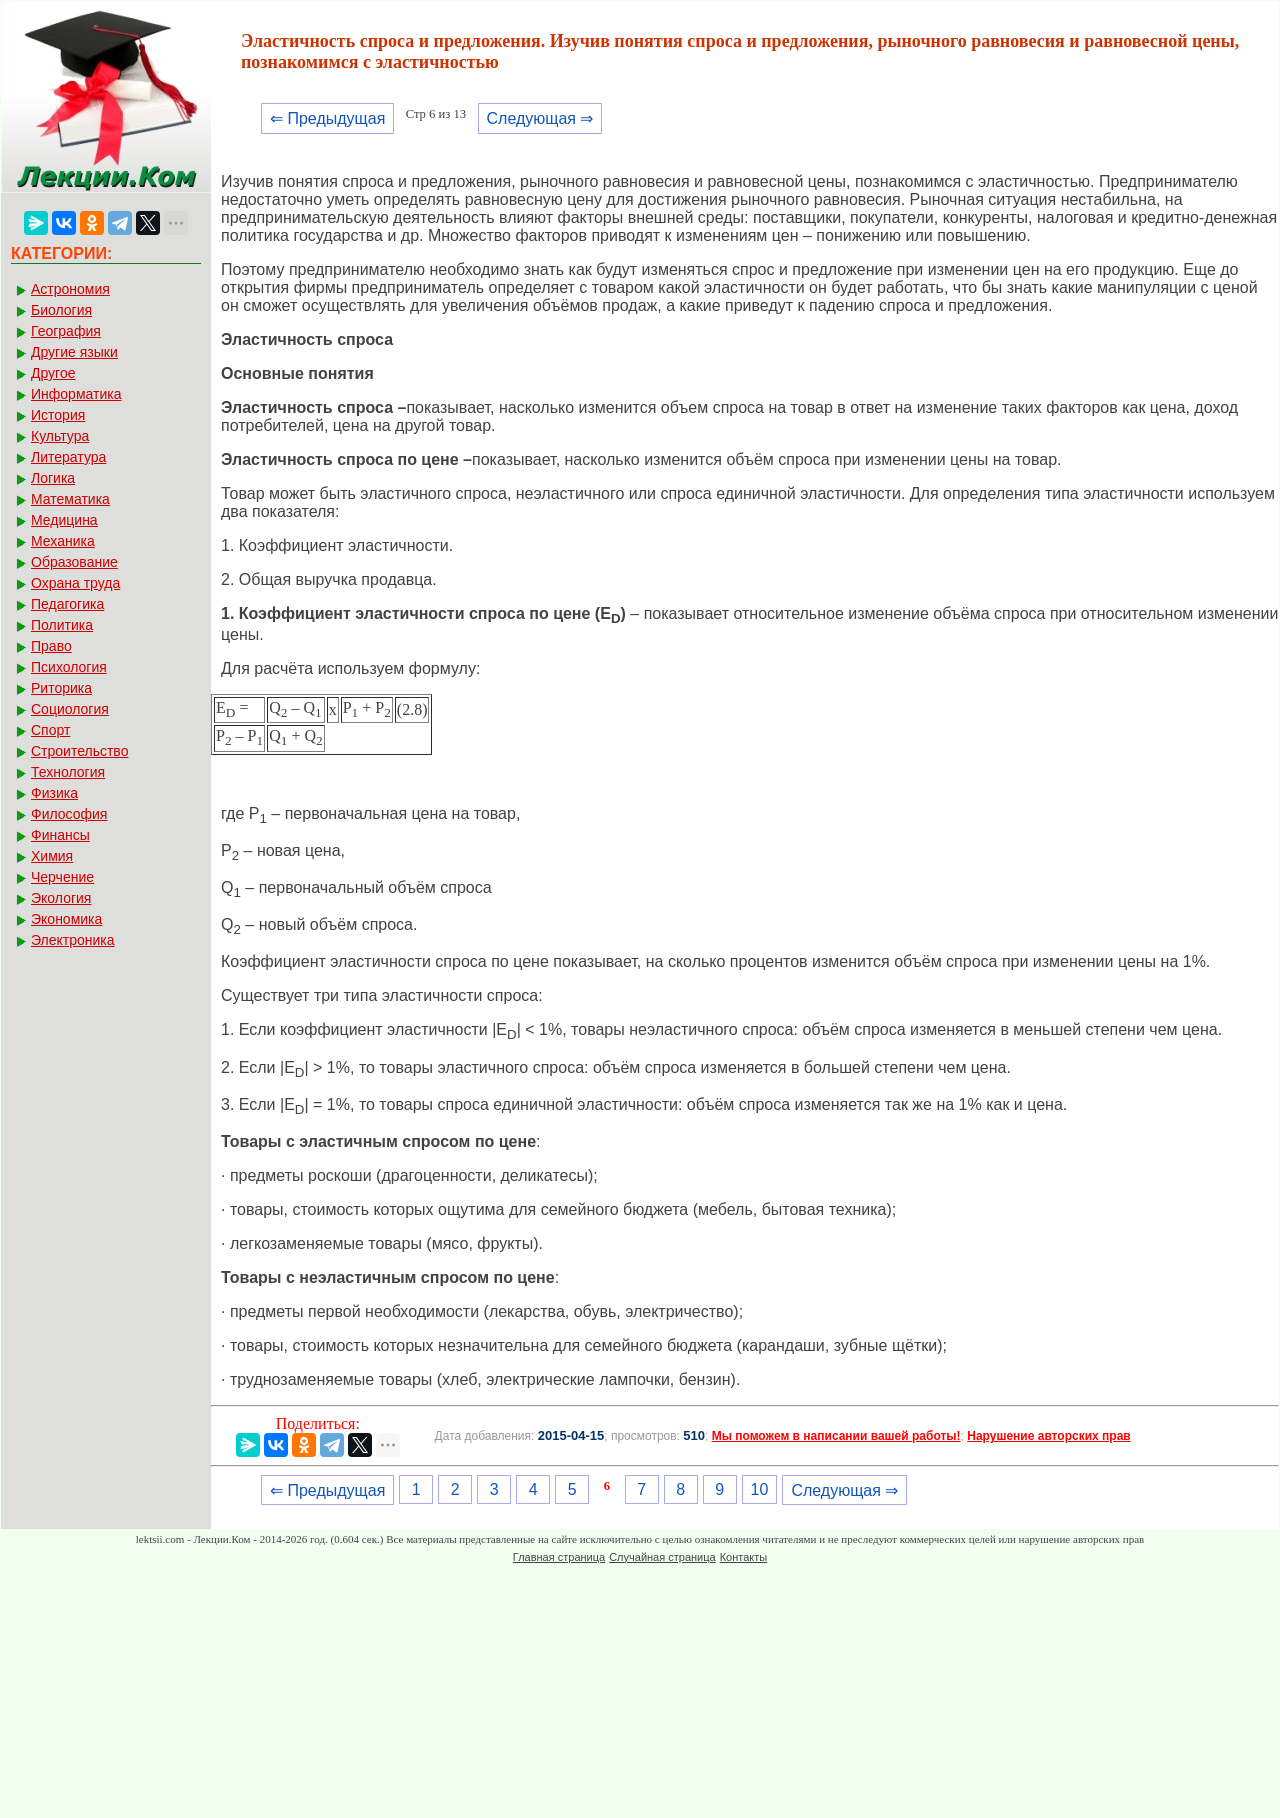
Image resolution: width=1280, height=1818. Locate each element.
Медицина (64, 520)
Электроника (73, 940)
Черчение (62, 877)
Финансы (60, 835)
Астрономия (70, 289)
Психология (69, 667)
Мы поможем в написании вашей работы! (836, 1436)
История (58, 415)
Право (51, 646)
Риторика (61, 688)
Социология (70, 709)
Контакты (744, 1557)
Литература (68, 457)
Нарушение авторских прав (1048, 1436)
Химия (52, 856)
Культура (60, 436)
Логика (53, 478)
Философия (69, 814)
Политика (62, 625)
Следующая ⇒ (540, 118)
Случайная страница (662, 1557)
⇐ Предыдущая (327, 118)
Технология (68, 772)
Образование (74, 562)
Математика (70, 499)
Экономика (66, 919)
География (66, 331)
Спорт (50, 730)
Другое (53, 373)
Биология (61, 310)
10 (760, 1489)
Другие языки (74, 352)
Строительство (79, 751)
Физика (54, 793)
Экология (61, 898)
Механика (63, 541)
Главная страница (559, 1557)
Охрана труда (75, 583)
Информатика (76, 394)
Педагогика (67, 604)
